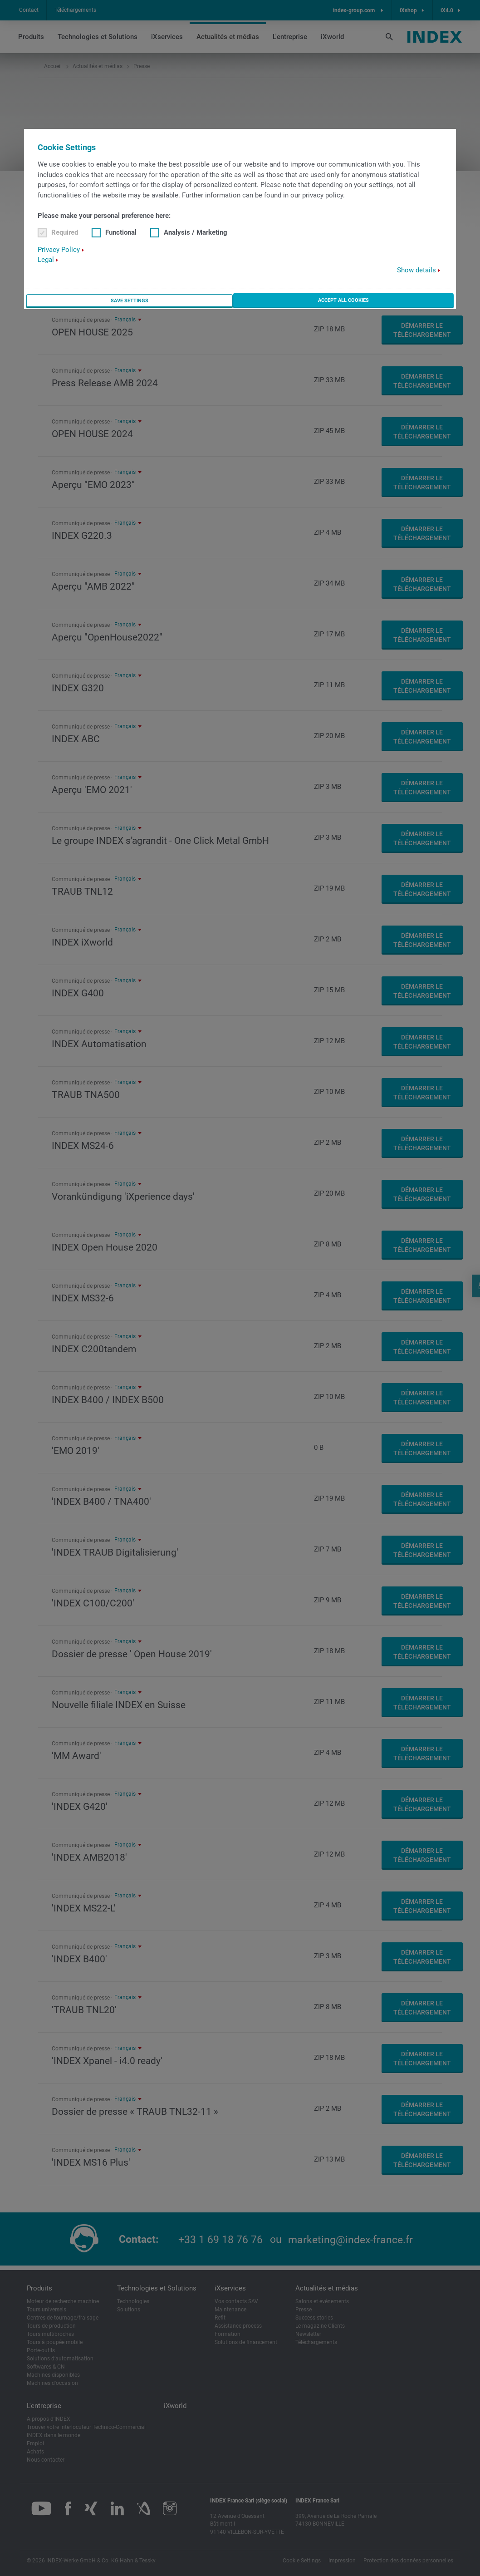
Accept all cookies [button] (343, 300)
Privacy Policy (59, 250)
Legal (46, 260)
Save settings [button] (128, 301)
